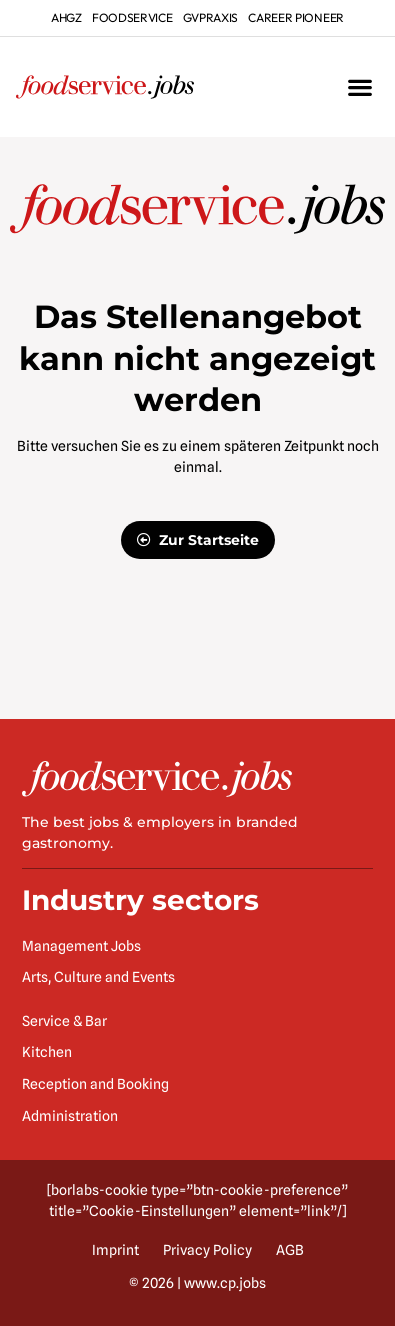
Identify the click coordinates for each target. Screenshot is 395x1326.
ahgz (66, 17)
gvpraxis (211, 17)
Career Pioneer (296, 17)
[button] (359, 87)
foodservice (132, 17)
